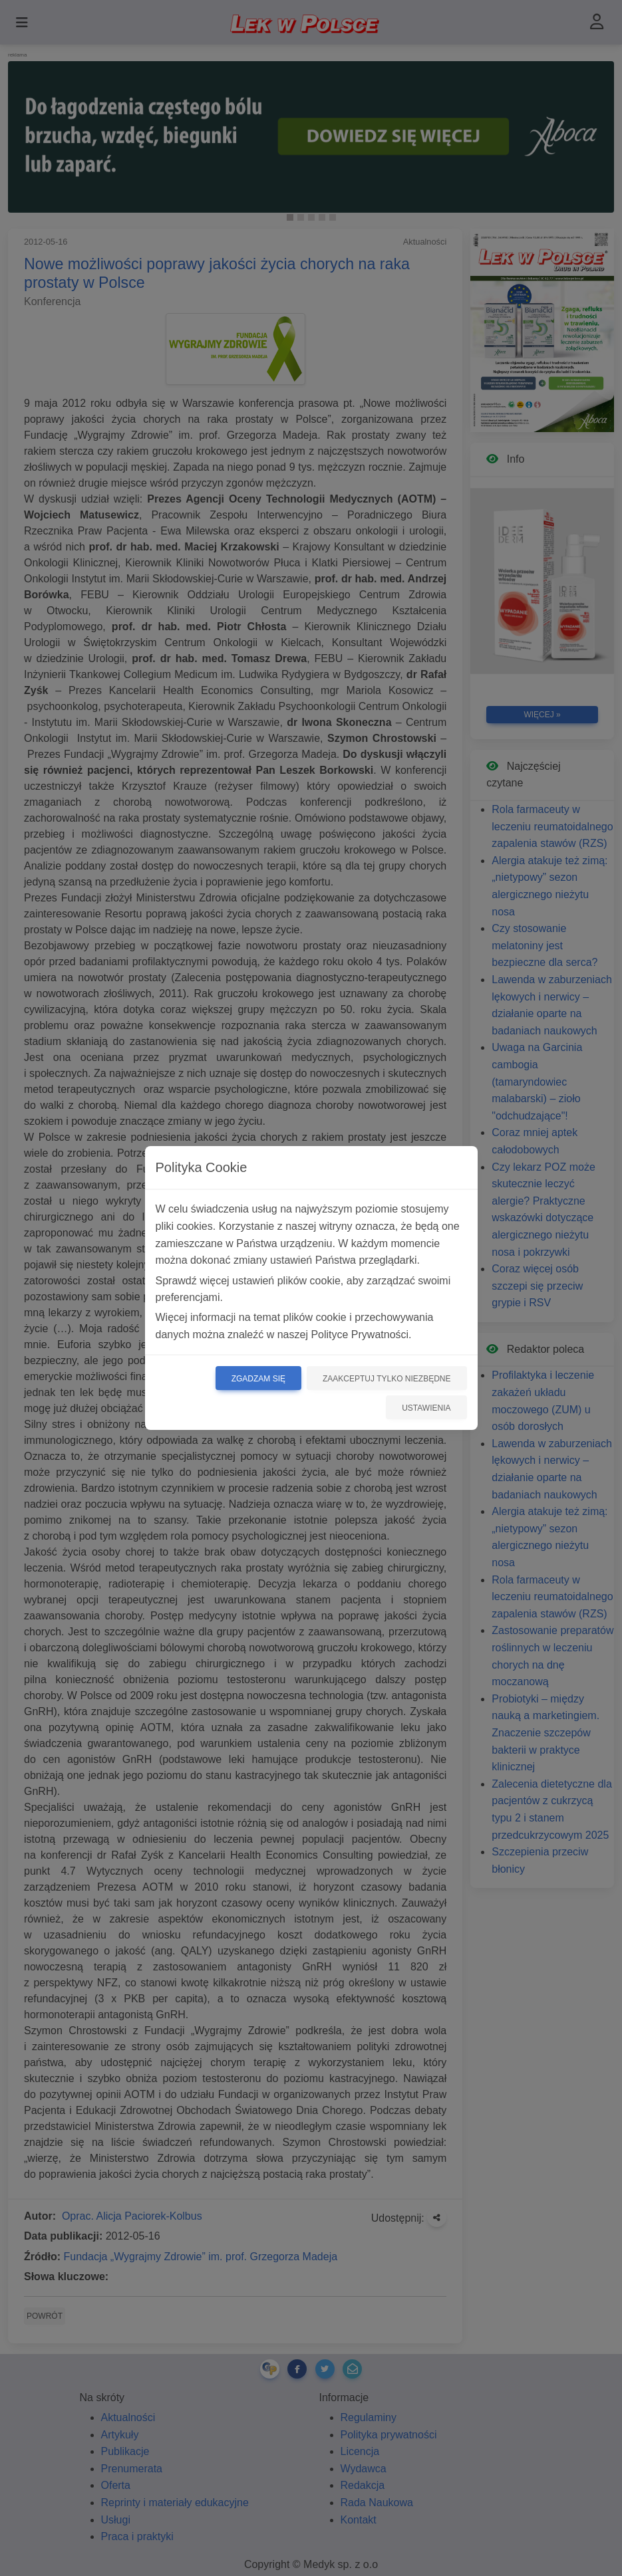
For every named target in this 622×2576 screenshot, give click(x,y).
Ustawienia (426, 1408)
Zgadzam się (258, 1378)
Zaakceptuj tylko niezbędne (387, 1378)
